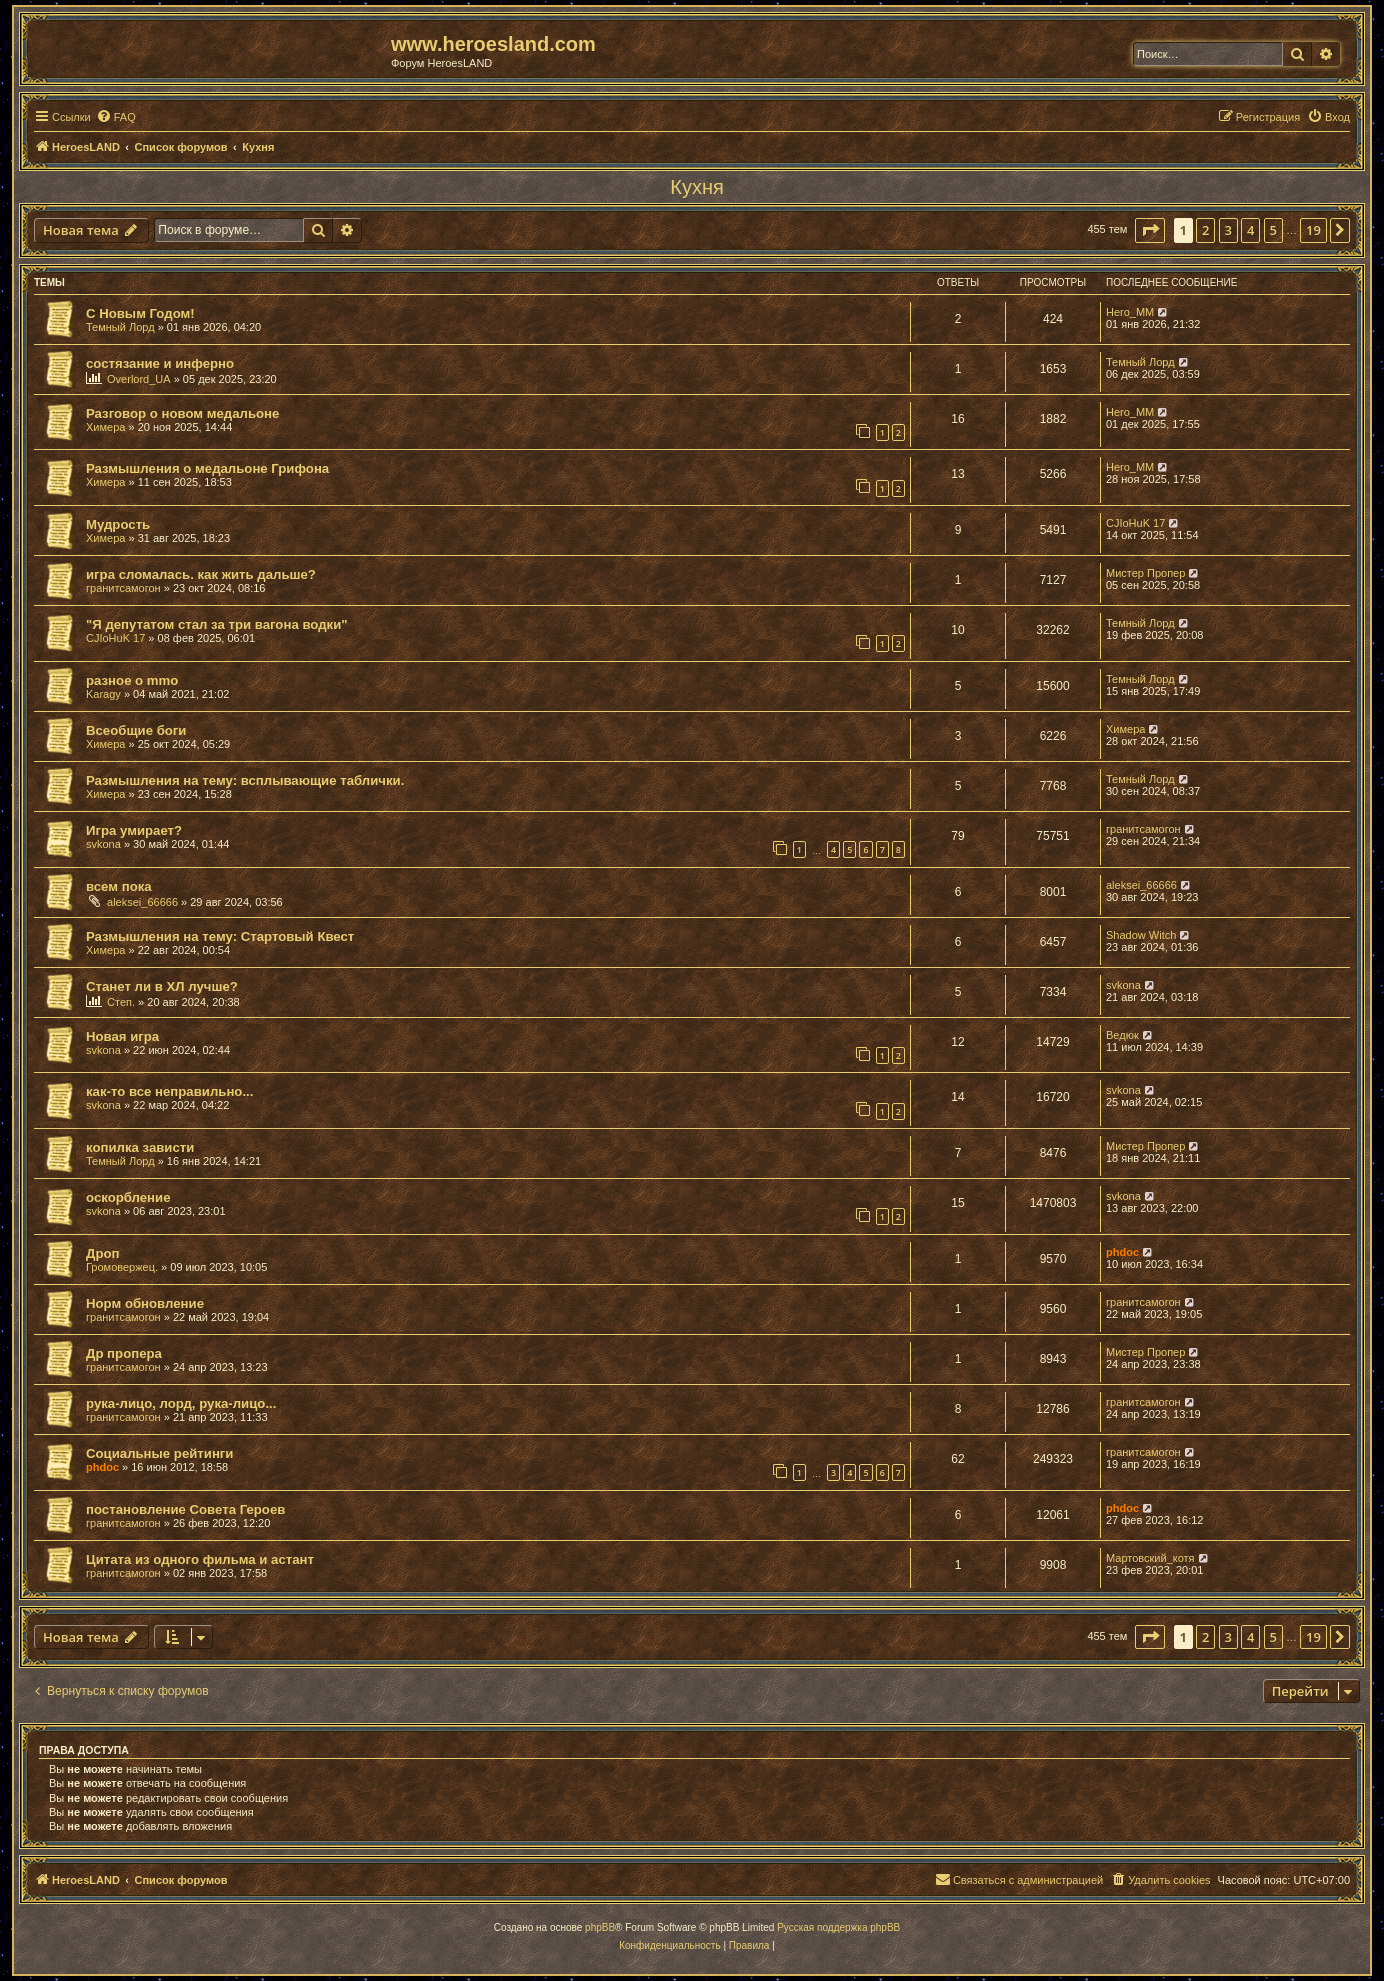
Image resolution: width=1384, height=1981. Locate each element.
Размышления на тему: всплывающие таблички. (245, 780)
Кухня (697, 187)
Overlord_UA (139, 379)
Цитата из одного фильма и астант (200, 1559)
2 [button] (1205, 230)
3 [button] (1228, 230)
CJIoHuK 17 (1135, 523)
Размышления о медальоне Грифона (207, 468)
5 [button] (1273, 230)
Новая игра (122, 1036)
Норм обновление (145, 1303)
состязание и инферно (160, 363)
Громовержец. (122, 1267)
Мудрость (118, 524)
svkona (103, 844)
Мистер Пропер (1145, 573)
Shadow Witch (1141, 935)
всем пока (119, 886)
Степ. (121, 1002)
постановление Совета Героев (185, 1509)
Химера (105, 427)
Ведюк (1122, 1035)
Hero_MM (1130, 312)
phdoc (1122, 1252)
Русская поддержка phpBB (838, 1927)
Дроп (102, 1253)
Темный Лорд (120, 327)
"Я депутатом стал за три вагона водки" (217, 624)
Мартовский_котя (1150, 1558)
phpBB (600, 1927)
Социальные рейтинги (159, 1453)
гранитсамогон (123, 588)
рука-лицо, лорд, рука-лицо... (181, 1403)
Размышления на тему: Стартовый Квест (220, 936)
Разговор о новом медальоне (182, 413)
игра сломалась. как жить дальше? (201, 574)
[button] (1150, 230)
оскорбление (128, 1197)
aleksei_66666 (142, 902)
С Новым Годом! (140, 313)
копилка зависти (140, 1147)
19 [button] (1313, 230)
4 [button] (1250, 230)
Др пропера (124, 1353)
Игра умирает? (134, 830)
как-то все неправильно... (169, 1091)
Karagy (103, 694)
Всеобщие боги (136, 730)
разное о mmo (132, 680)
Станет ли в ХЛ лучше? (162, 986)
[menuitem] (116, 117)
